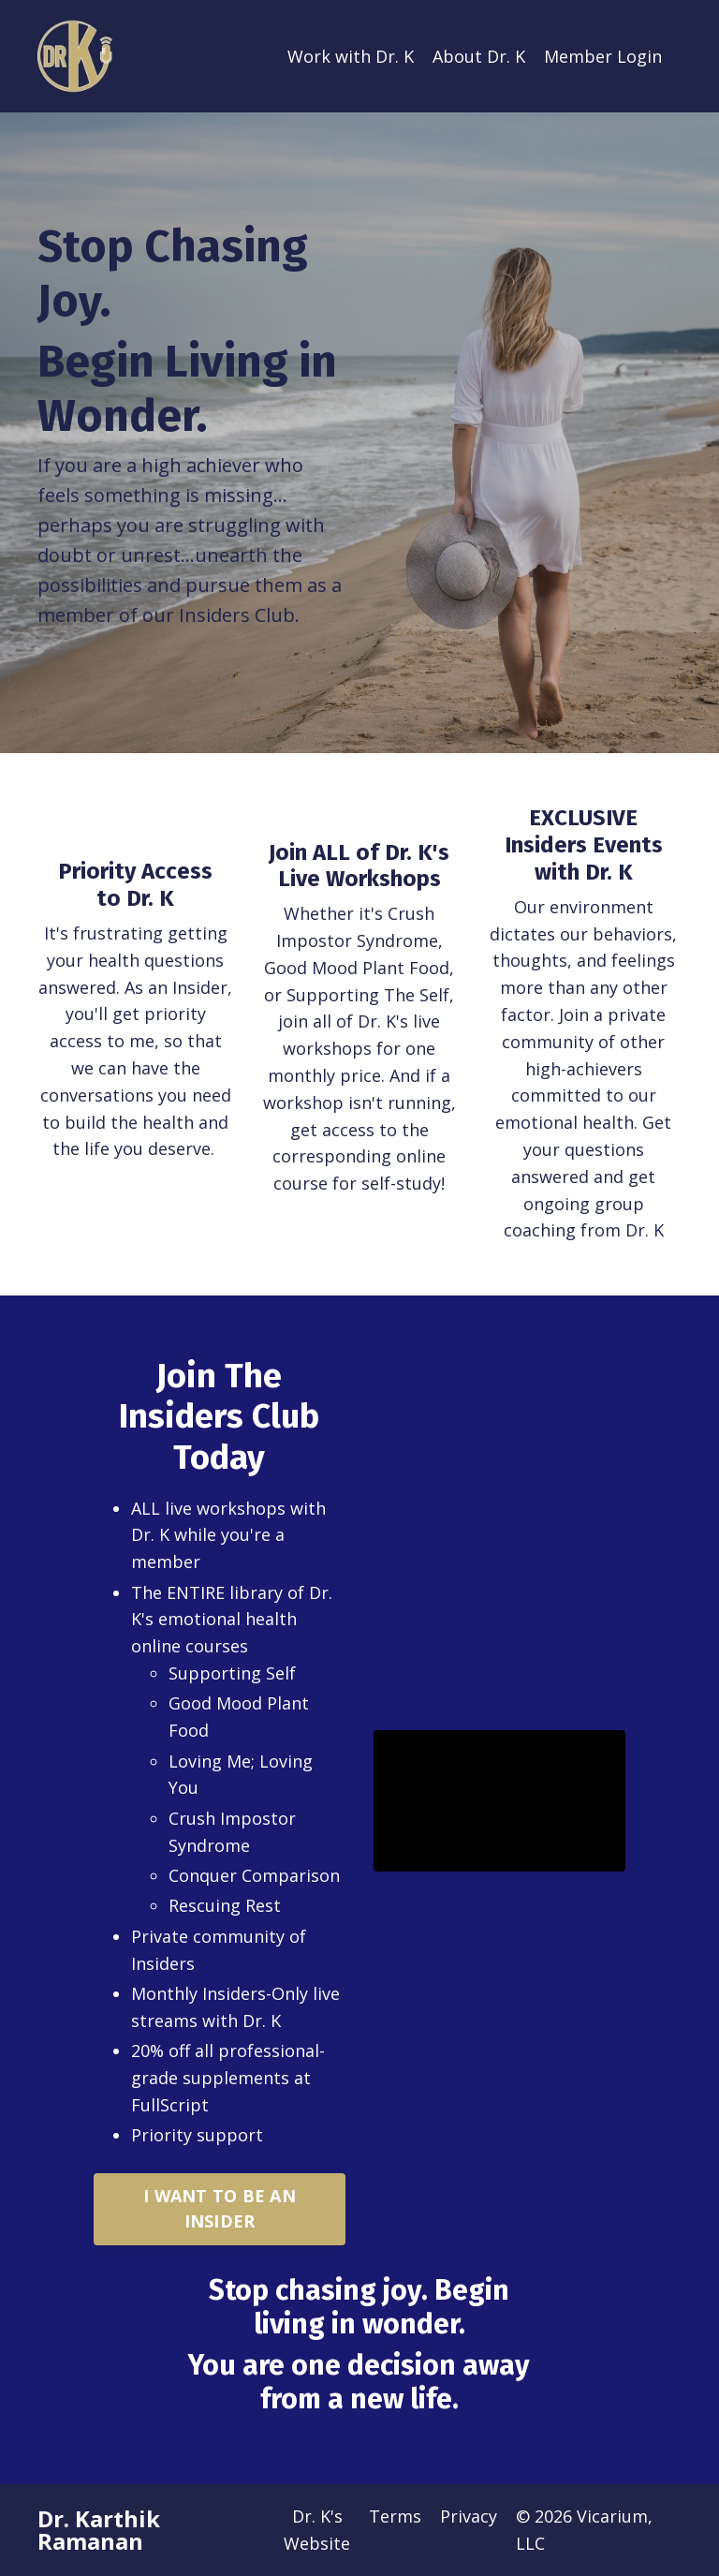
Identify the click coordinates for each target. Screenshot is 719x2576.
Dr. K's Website (317, 2529)
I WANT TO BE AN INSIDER (219, 2208)
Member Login (603, 56)
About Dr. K (479, 56)
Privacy (468, 2516)
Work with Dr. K (350, 56)
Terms (395, 2516)
